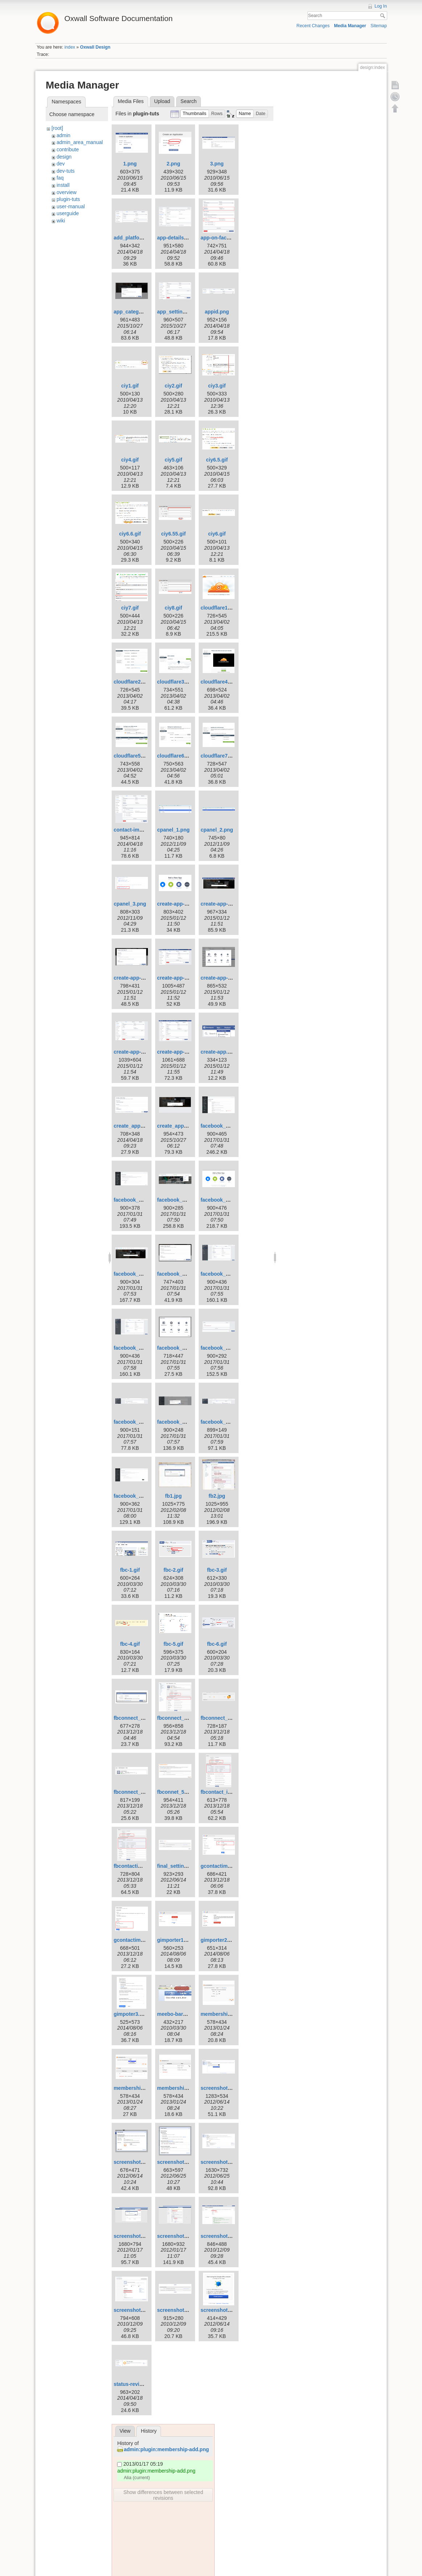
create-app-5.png (177, 978)
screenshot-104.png (137, 2310)
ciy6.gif (217, 534)
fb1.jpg (173, 1496)
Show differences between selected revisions (163, 2495)
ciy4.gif (129, 460)
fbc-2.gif (173, 1570)
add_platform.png (134, 238)
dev (61, 164)
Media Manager (350, 25)
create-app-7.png (133, 1052)
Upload (162, 101)
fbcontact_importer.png (228, 1792)
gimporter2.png (219, 1940)
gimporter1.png (175, 1940)
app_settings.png (178, 312)
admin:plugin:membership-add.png (166, 2449)
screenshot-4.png (134, 2162)
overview (66, 192)
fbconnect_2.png (177, 1718)
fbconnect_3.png (220, 1718)
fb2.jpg (216, 1496)
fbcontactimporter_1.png (143, 1866)
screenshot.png (219, 2310)
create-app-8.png (177, 1052)
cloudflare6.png (176, 756)
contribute (68, 149)
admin (63, 135)
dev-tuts (66, 171)
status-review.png (135, 2384)
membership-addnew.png (231, 2014)
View (125, 2431)
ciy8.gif (173, 608)
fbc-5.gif (173, 1644)
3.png (217, 164)
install (63, 185)
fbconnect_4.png (133, 1792)
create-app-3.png (220, 904)
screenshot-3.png (221, 2088)
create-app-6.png (220, 978)
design (64, 157)
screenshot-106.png (181, 2310)
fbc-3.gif (217, 1570)
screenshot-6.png (178, 2162)
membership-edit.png (139, 2088)
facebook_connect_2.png (143, 1200)
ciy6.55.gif (173, 534)
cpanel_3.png (130, 904)
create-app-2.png (177, 904)
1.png (130, 164)
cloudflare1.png (219, 608)
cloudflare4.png (219, 682)
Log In (381, 6)
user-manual (71, 206)
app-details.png (175, 238)
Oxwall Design (95, 47)
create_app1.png (133, 1126)
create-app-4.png (133, 978)
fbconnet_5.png (176, 1792)
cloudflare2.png (132, 682)
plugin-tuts (68, 199)
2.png (173, 164)
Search (383, 15)
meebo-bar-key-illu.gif (183, 2014)
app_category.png (135, 312)
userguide (68, 213)
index (70, 47)
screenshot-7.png (221, 2162)
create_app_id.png (179, 1126)
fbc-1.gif (130, 1570)
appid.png (217, 312)
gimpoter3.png (131, 2014)
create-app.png (218, 1052)
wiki (61, 220)
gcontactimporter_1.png (229, 1866)
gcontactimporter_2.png (142, 1940)
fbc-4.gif (130, 1644)
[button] (194, 114)
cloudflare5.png (132, 756)
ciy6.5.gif (217, 460)
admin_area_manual (80, 142)
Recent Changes (313, 25)
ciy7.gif (129, 608)
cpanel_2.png (216, 830)
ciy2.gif (173, 386)
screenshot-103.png (224, 2236)
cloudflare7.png (219, 756)
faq (60, 178)
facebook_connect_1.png (230, 1126)
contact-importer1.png (140, 830)
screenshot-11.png (179, 2236)
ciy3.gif (217, 386)
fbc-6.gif (217, 1644)
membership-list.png (182, 2088)
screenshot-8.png (134, 2236)
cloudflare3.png (176, 682)
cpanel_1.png (173, 830)
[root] (57, 128)
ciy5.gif (173, 460)
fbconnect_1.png (133, 1718)
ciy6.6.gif (130, 534)
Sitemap (379, 25)
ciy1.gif (129, 386)
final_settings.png (178, 1866)
